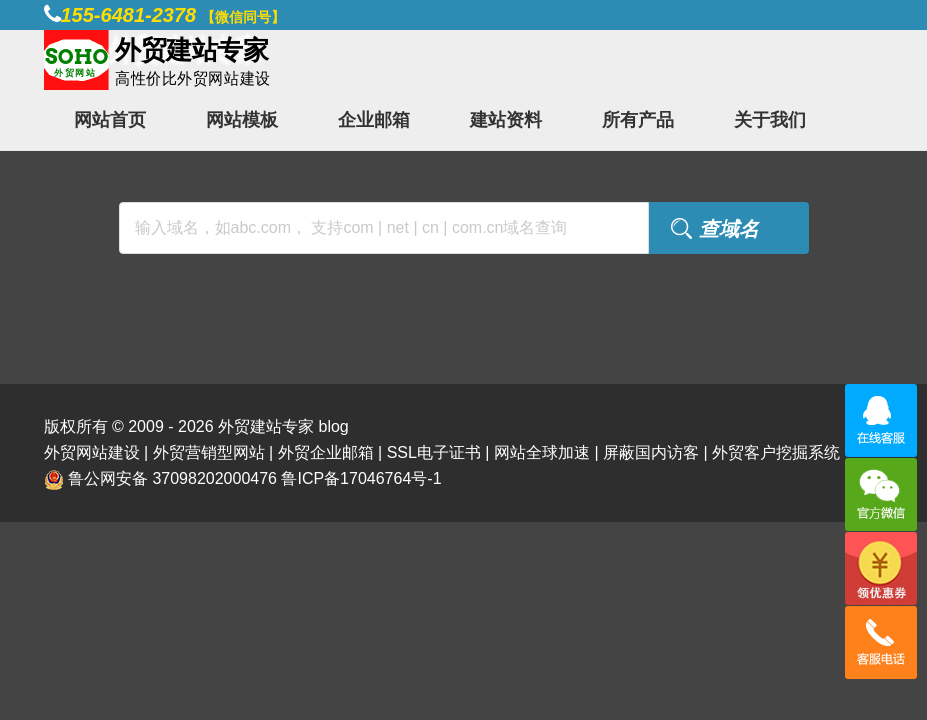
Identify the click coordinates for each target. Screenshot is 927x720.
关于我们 (770, 120)
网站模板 (242, 120)
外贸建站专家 (268, 426)
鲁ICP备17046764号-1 (361, 478)
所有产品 (638, 120)
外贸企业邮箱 (326, 452)
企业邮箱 (374, 120)
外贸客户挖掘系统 (776, 452)
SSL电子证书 (434, 452)
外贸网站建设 (92, 452)
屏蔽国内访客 (651, 452)
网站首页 (110, 120)
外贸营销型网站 (209, 452)
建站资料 (506, 120)
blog (333, 426)
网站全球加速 (542, 452)
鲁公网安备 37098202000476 (172, 478)
